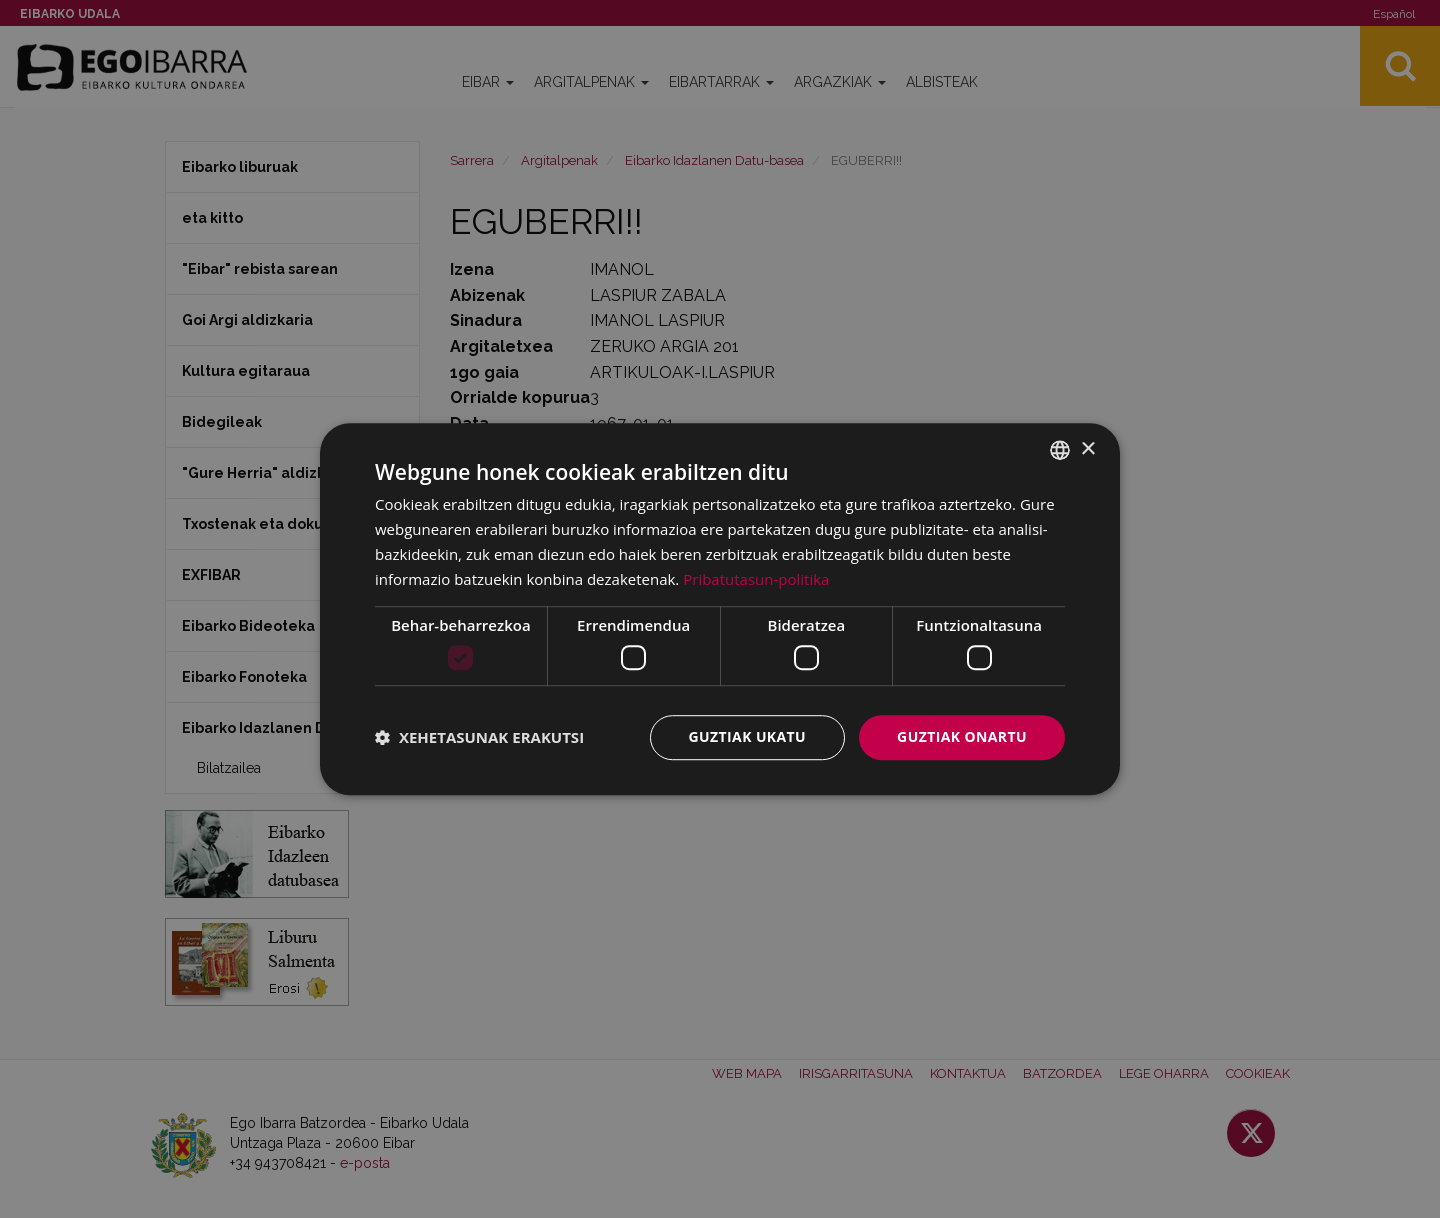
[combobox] (1060, 450)
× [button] (1087, 449)
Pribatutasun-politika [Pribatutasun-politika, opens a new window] (756, 579)
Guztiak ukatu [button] (748, 736)
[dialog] (720, 609)
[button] (479, 737)
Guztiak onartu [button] (962, 736)
